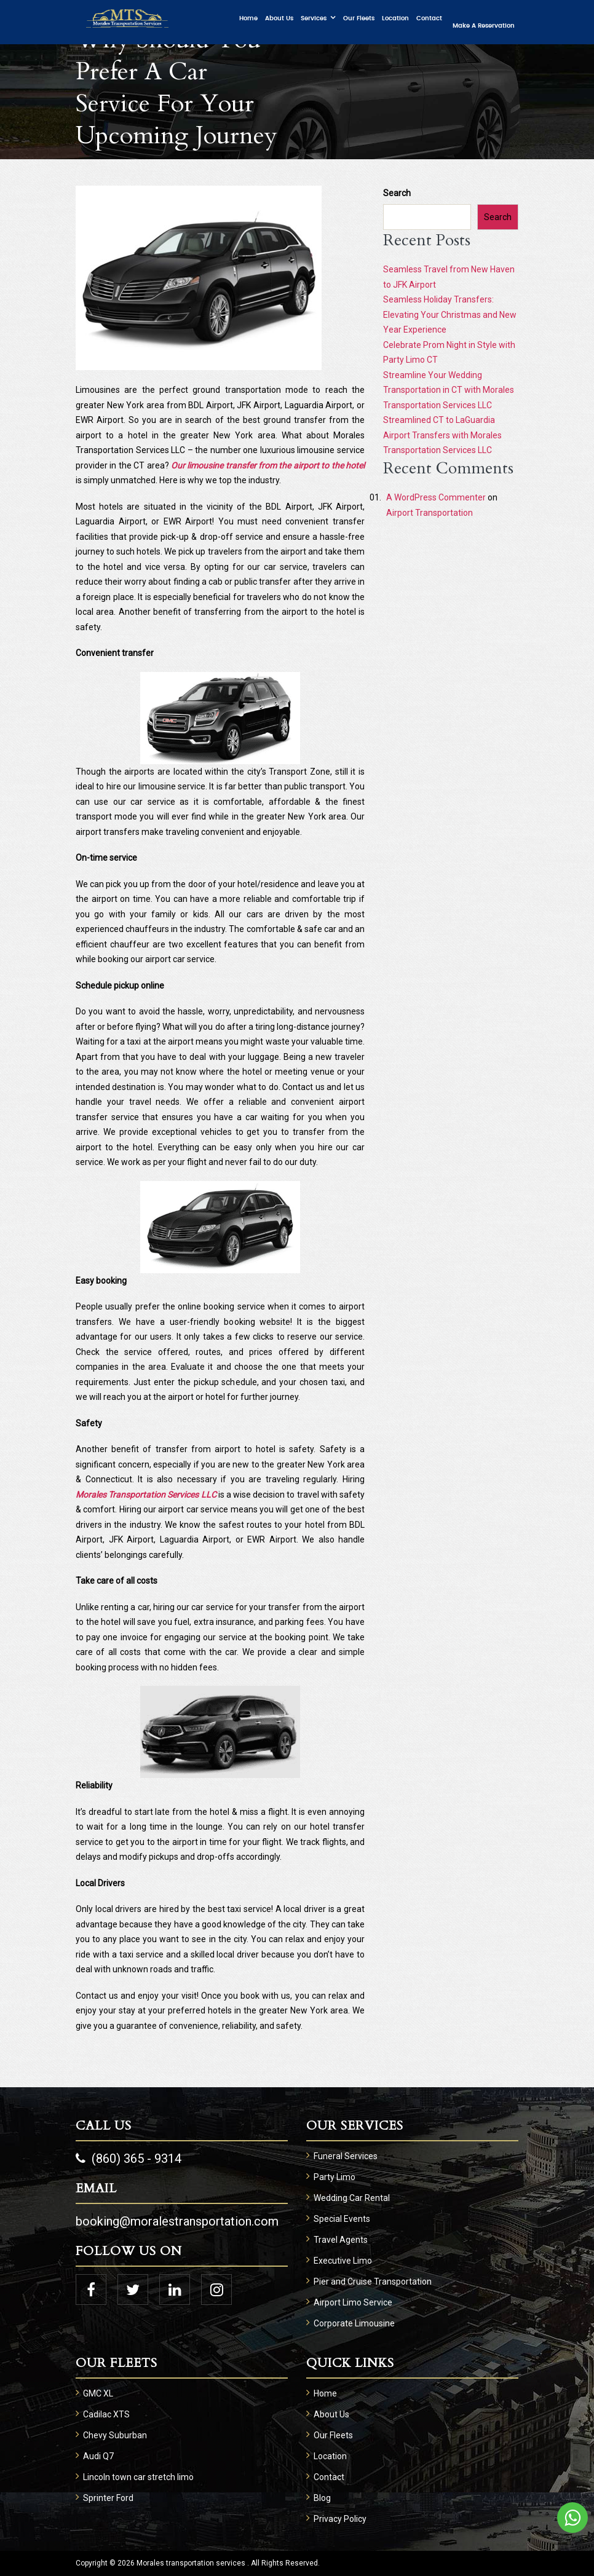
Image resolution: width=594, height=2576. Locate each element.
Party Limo (334, 2177)
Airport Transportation (429, 513)
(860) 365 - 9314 (128, 2158)
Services (314, 18)
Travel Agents (341, 2240)
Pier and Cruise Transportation (373, 2281)
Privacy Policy (340, 2519)
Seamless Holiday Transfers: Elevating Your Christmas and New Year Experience (450, 314)
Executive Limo (343, 2261)
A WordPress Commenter (436, 497)
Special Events (342, 2219)
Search (397, 193)
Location (395, 18)
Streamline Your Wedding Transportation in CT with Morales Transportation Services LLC (448, 390)
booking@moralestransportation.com (177, 2221)
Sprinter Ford (108, 2498)
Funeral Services (346, 2156)
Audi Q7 (98, 2456)
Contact (429, 18)
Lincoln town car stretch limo (138, 2477)
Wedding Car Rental (352, 2198)
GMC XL (98, 2393)
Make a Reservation (484, 26)
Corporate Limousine (354, 2323)
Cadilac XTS (106, 2414)
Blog (322, 2498)
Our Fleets (358, 18)
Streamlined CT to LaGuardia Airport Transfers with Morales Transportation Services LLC (442, 435)
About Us (279, 18)
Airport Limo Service (353, 2302)
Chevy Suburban (115, 2435)
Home (248, 18)
